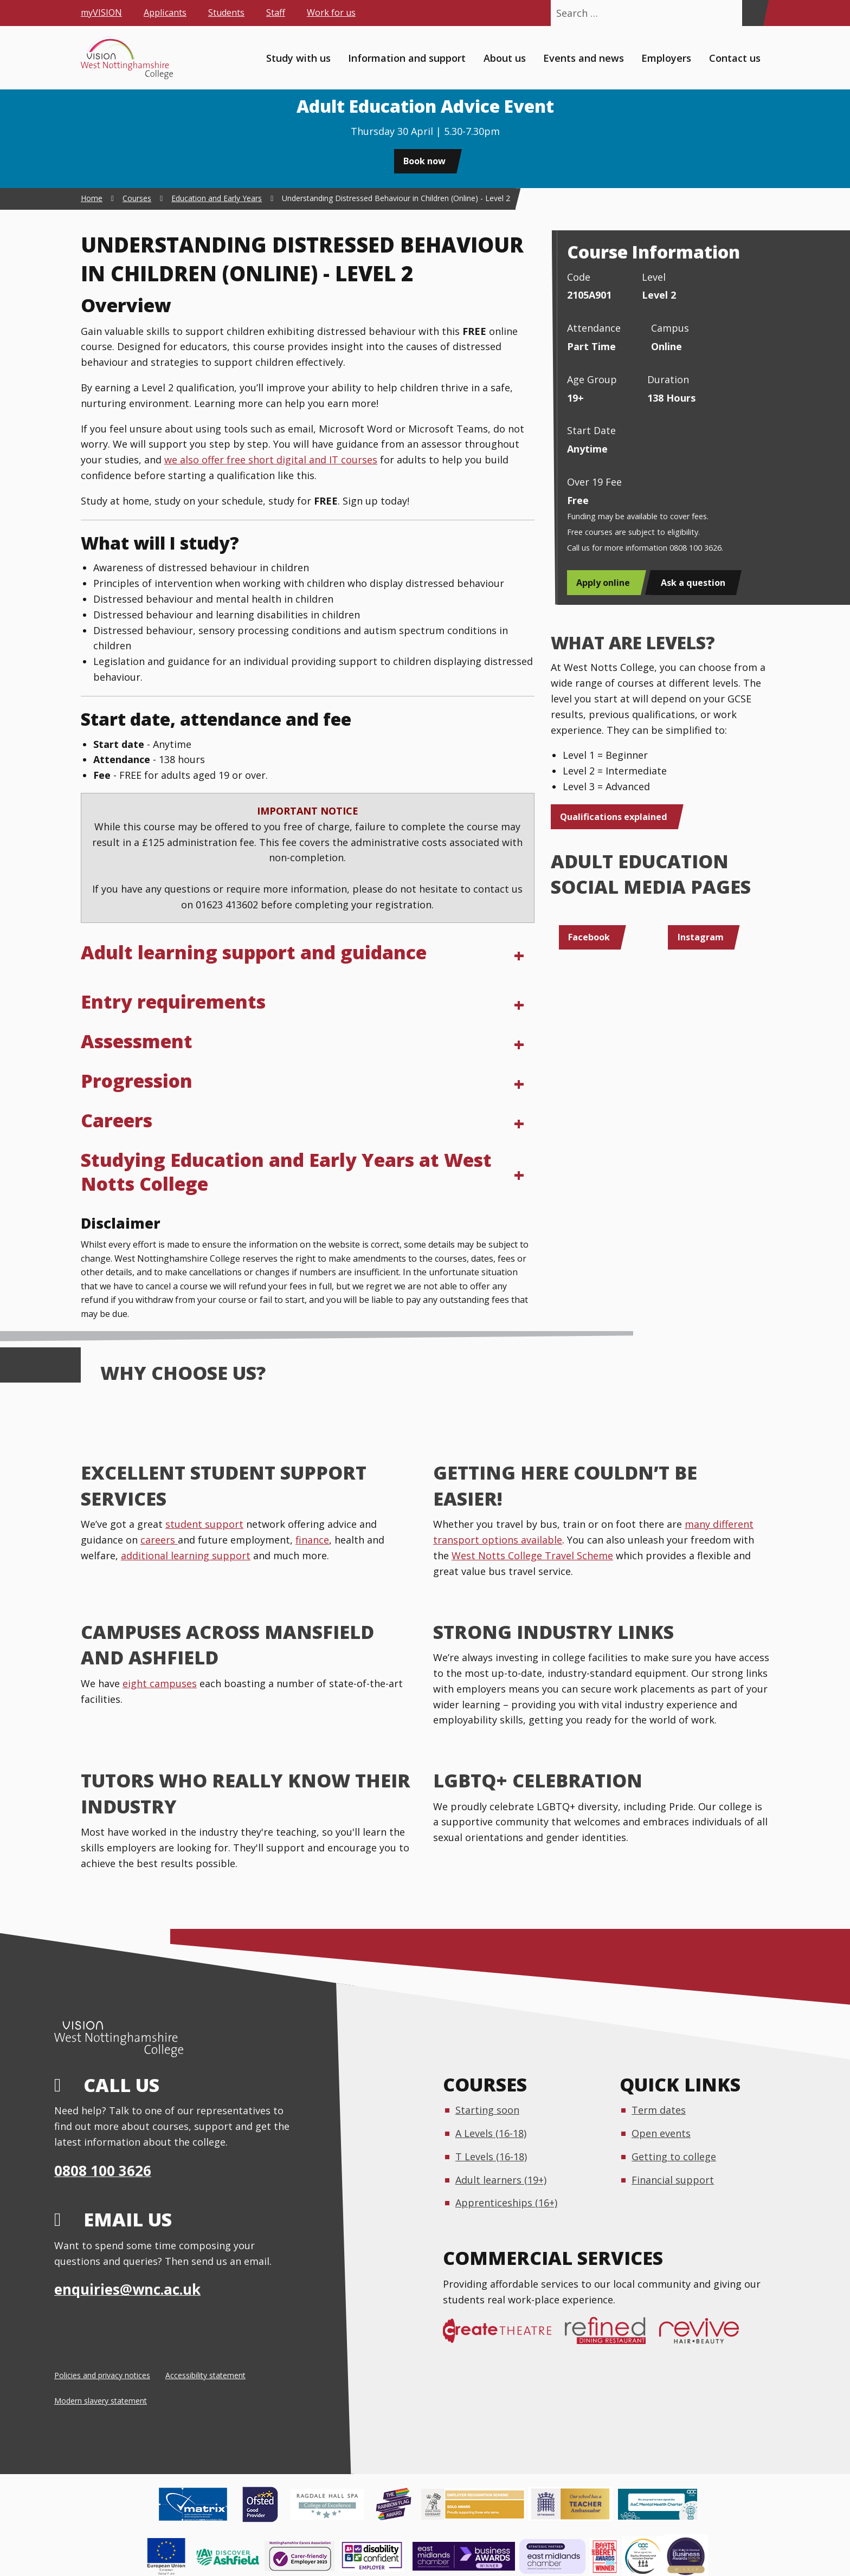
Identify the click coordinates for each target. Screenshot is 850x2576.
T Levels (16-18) (491, 2156)
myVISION (101, 12)
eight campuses (160, 1683)
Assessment (136, 1041)
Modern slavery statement (100, 2401)
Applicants (165, 12)
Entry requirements (173, 1001)
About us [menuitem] (505, 57)
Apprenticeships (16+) (506, 2202)
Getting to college (674, 2156)
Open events (661, 2133)
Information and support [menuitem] (407, 57)
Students (226, 12)
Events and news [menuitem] (583, 57)
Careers (116, 1120)
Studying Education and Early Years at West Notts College (286, 1171)
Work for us (331, 12)
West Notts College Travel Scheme (532, 1555)
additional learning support (185, 1555)
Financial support (673, 2179)
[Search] (752, 13)
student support (204, 1524)
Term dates (659, 2109)
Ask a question (693, 583)
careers (159, 1539)
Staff (275, 12)
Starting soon (487, 2109)
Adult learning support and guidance (254, 952)
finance (312, 1539)
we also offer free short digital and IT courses (270, 459)
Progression (136, 1080)
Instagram (701, 937)
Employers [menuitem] (666, 57)
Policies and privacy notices (102, 2375)
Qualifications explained (613, 817)
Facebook (589, 937)
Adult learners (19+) (500, 2179)
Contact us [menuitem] (735, 57)
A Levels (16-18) (490, 2133)
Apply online (603, 583)
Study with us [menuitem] (298, 57)
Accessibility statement (205, 2375)
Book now (424, 161)
